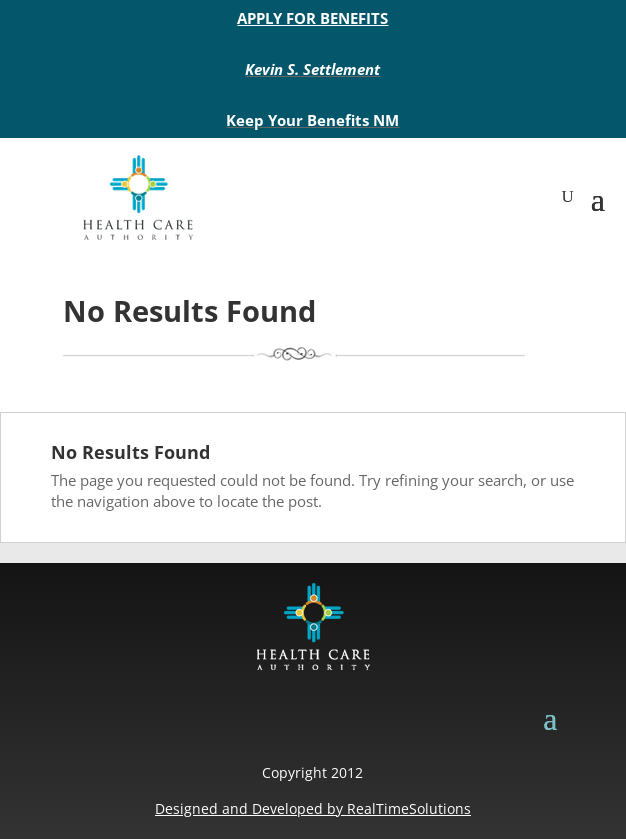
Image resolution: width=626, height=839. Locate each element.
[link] (137, 196)
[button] (598, 197)
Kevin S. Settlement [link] (312, 69)
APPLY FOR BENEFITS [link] (312, 18)
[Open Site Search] (568, 197)
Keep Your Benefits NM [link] (312, 120)
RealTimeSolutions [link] (409, 808)
